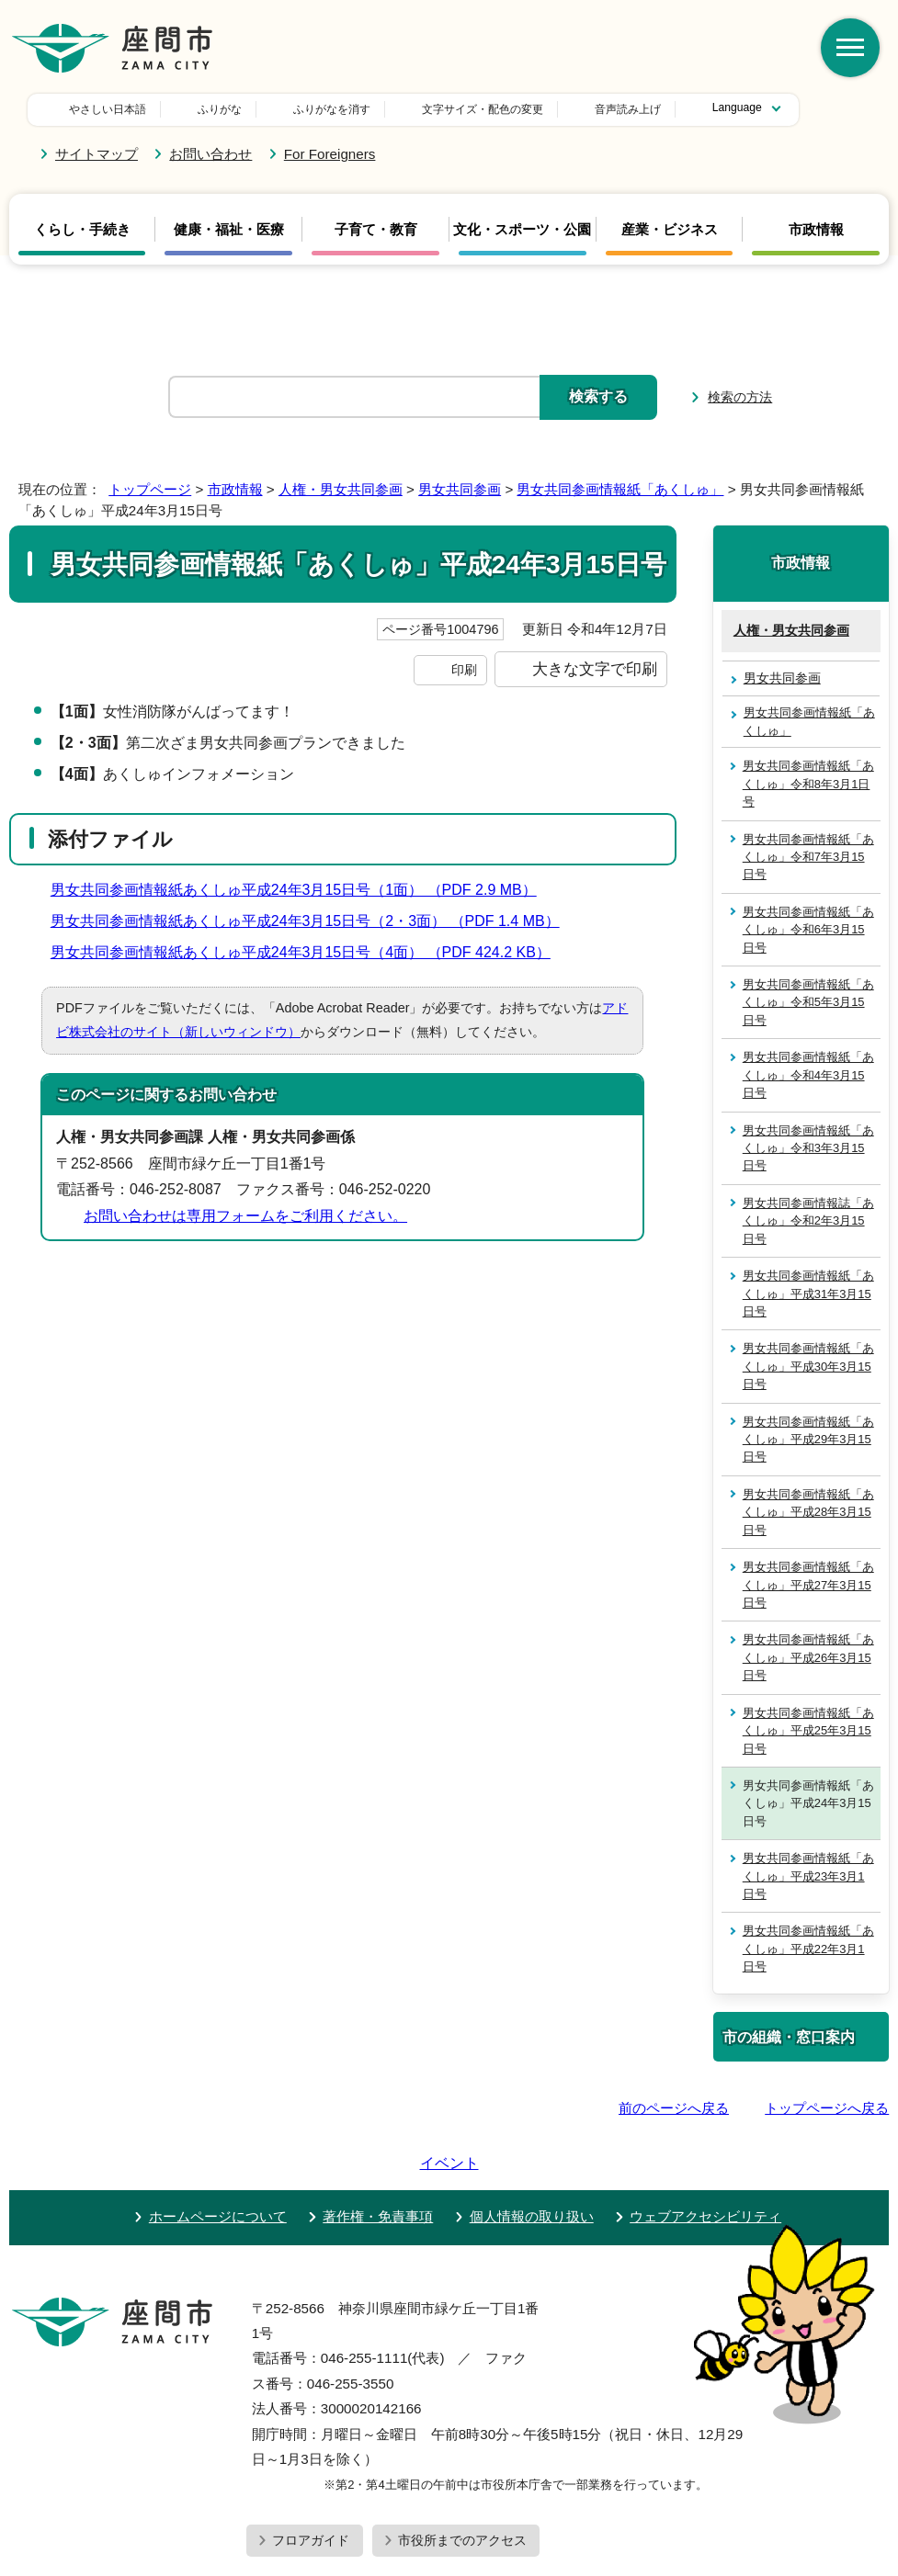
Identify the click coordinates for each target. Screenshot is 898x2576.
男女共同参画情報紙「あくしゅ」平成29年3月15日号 (808, 1439)
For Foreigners (330, 154)
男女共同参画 (459, 489)
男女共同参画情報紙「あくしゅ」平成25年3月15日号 (808, 1731)
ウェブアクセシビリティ (705, 2164)
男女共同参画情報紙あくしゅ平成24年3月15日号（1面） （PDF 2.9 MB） (301, 890)
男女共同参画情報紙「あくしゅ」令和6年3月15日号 (808, 930)
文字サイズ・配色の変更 (354, 109)
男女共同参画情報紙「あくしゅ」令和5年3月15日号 (808, 1002)
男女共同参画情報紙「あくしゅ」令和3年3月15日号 (808, 1148)
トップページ (149, 489)
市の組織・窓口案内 (788, 2036)
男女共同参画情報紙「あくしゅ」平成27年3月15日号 (808, 1585)
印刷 (464, 669)
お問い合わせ (210, 154)
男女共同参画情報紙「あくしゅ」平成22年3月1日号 (808, 1948)
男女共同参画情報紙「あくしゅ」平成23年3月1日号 (808, 1876)
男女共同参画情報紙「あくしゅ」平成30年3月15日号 (808, 1366)
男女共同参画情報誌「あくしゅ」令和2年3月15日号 (808, 1221)
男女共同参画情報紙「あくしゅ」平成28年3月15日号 (808, 1512)
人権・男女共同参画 (340, 489)
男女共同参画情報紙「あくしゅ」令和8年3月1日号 (808, 783)
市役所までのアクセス (462, 2487)
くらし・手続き (82, 229)
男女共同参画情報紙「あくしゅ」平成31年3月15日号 (808, 1293)
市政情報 (816, 229)
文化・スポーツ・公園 (522, 229)
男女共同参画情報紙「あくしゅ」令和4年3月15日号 (808, 1075)
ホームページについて (218, 2164)
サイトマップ (96, 154)
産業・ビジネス (669, 229)
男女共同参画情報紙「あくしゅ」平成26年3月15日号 (808, 1657)
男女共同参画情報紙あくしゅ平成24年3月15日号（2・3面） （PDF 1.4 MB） (313, 921)
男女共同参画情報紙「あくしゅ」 (620, 489)
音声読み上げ (499, 109)
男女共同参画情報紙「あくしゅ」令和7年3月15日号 (808, 857)
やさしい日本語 (107, 109)
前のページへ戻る (674, 2108)
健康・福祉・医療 (229, 229)
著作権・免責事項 (378, 2164)
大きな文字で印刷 (594, 669)
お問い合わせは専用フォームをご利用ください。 (245, 1216)
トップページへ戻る (827, 2108)
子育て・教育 (376, 229)
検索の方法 (740, 397)
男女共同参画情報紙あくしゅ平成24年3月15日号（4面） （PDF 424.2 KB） (308, 952)
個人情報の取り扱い (532, 2164)
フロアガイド (310, 2487)
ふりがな (220, 109)
